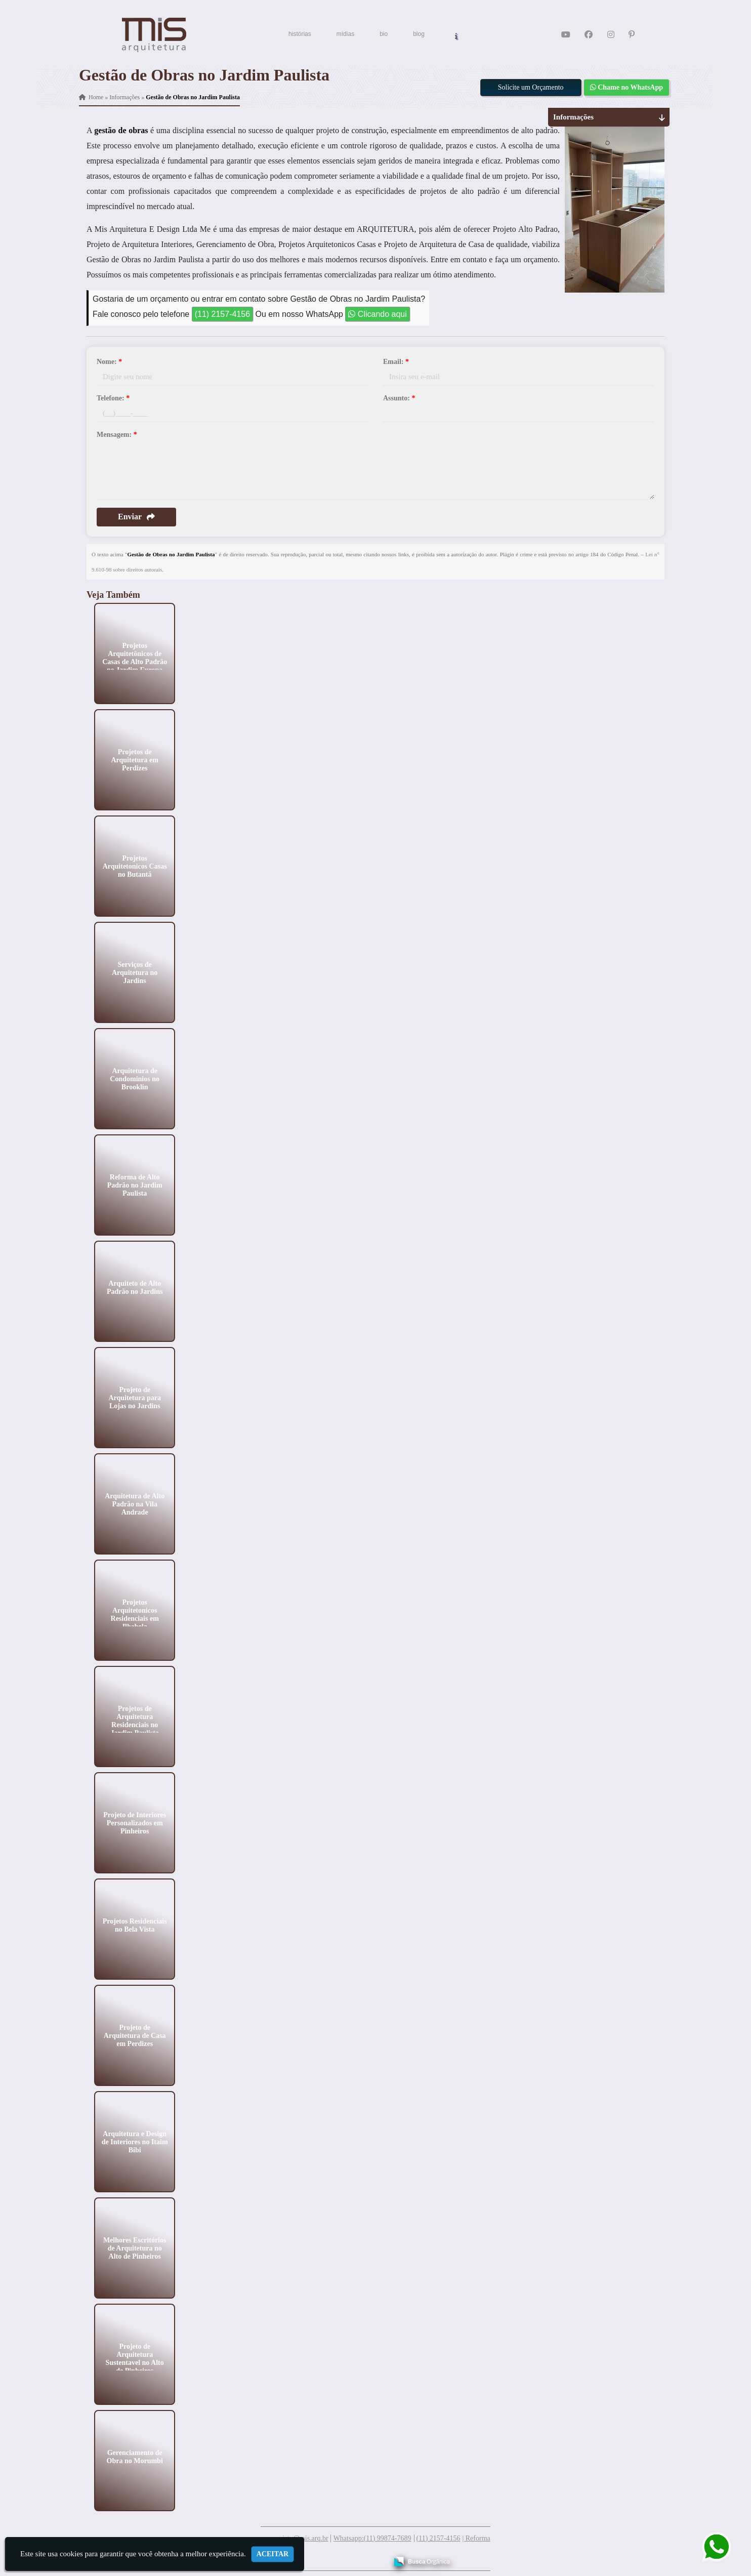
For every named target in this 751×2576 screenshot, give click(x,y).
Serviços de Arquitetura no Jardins (134, 972)
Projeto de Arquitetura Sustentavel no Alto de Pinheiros (135, 2358)
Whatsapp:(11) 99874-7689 (372, 2538)
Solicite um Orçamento (531, 87)
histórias (299, 33)
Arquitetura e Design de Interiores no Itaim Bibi (135, 2141)
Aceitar (273, 2554)
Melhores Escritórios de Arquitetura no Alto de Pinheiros (134, 2248)
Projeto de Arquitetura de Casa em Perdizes (135, 2035)
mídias (345, 33)
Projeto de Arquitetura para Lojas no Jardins (134, 1397)
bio (384, 33)
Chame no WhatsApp (626, 87)
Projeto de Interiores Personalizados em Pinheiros (134, 1822)
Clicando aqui (377, 314)
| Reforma (476, 2538)
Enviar (136, 516)
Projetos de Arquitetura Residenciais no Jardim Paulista (135, 1720)
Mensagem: (117, 434)
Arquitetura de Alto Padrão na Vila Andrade (134, 1504)
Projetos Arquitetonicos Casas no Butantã (135, 866)
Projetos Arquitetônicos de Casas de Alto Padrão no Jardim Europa (134, 657)
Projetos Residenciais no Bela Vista (135, 1925)
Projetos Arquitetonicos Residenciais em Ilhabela (135, 1614)
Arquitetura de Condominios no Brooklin (134, 1078)
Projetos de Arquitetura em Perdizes (134, 759)
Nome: (109, 361)
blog (419, 33)
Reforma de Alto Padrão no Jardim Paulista (134, 1185)
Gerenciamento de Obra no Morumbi (135, 2456)
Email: (396, 361)
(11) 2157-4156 (222, 314)
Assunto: (399, 398)
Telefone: (113, 398)
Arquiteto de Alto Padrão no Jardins (134, 1287)
